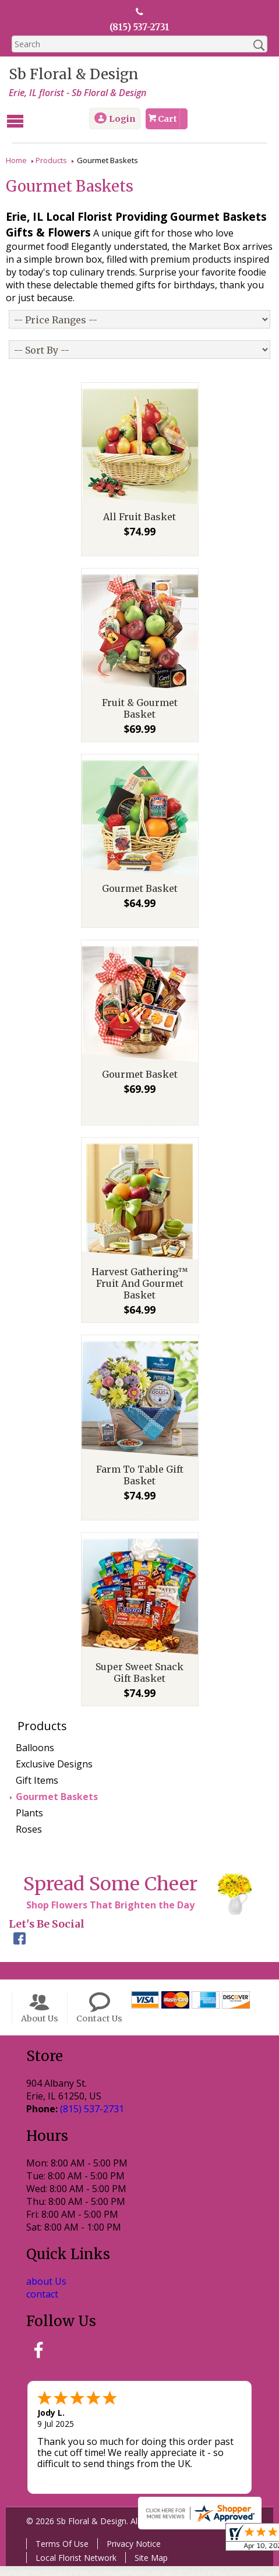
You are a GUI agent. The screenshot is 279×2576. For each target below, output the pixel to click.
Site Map (148, 2567)
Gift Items (37, 1790)
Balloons (35, 1758)
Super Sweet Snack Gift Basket (139, 1683)
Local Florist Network (73, 2567)
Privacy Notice (131, 2553)
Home (16, 159)
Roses (29, 1839)
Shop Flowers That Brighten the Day (107, 1915)
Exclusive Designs (54, 1774)
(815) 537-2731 (139, 27)
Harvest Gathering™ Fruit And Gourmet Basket (139, 1293)
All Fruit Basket (139, 527)
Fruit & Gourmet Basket (140, 719)
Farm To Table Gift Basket (139, 1485)
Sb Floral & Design (71, 75)
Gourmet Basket (140, 899)
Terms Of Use (59, 2553)
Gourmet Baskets (57, 1807)
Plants (29, 1823)
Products (51, 159)
